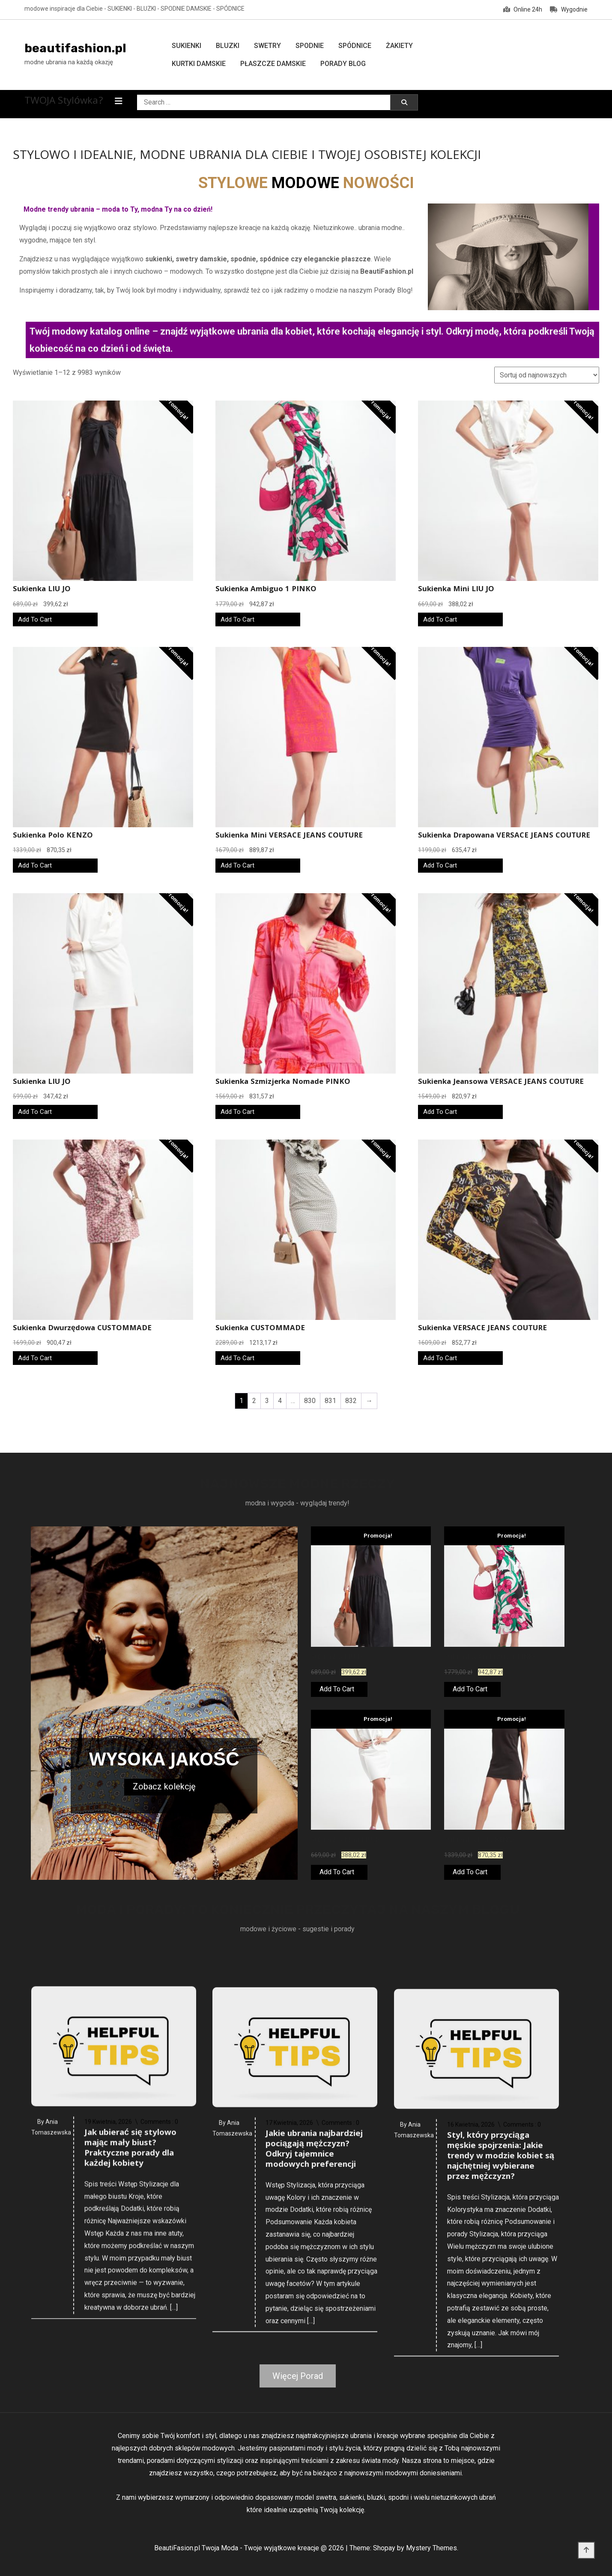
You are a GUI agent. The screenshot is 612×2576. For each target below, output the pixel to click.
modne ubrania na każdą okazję (68, 62)
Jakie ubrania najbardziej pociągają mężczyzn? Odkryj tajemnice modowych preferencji (314, 2404)
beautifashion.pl (75, 48)
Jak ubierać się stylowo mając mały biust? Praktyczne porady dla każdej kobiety (130, 2395)
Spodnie (310, 46)
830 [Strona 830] (310, 1401)
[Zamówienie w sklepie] (546, 375)
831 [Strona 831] (330, 1401)
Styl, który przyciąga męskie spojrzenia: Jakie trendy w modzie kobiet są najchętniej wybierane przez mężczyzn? (500, 2428)
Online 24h (522, 9)
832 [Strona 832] (351, 1401)
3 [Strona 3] (267, 1401)
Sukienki (186, 46)
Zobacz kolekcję (164, 1786)
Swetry (267, 46)
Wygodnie (569, 9)
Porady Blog (343, 64)
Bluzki (227, 46)
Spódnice (354, 46)
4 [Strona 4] (280, 1401)
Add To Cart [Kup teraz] (35, 619)
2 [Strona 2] (254, 1401)
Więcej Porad (297, 2376)
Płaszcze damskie (273, 64)
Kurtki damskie (199, 64)
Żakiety (399, 46)
